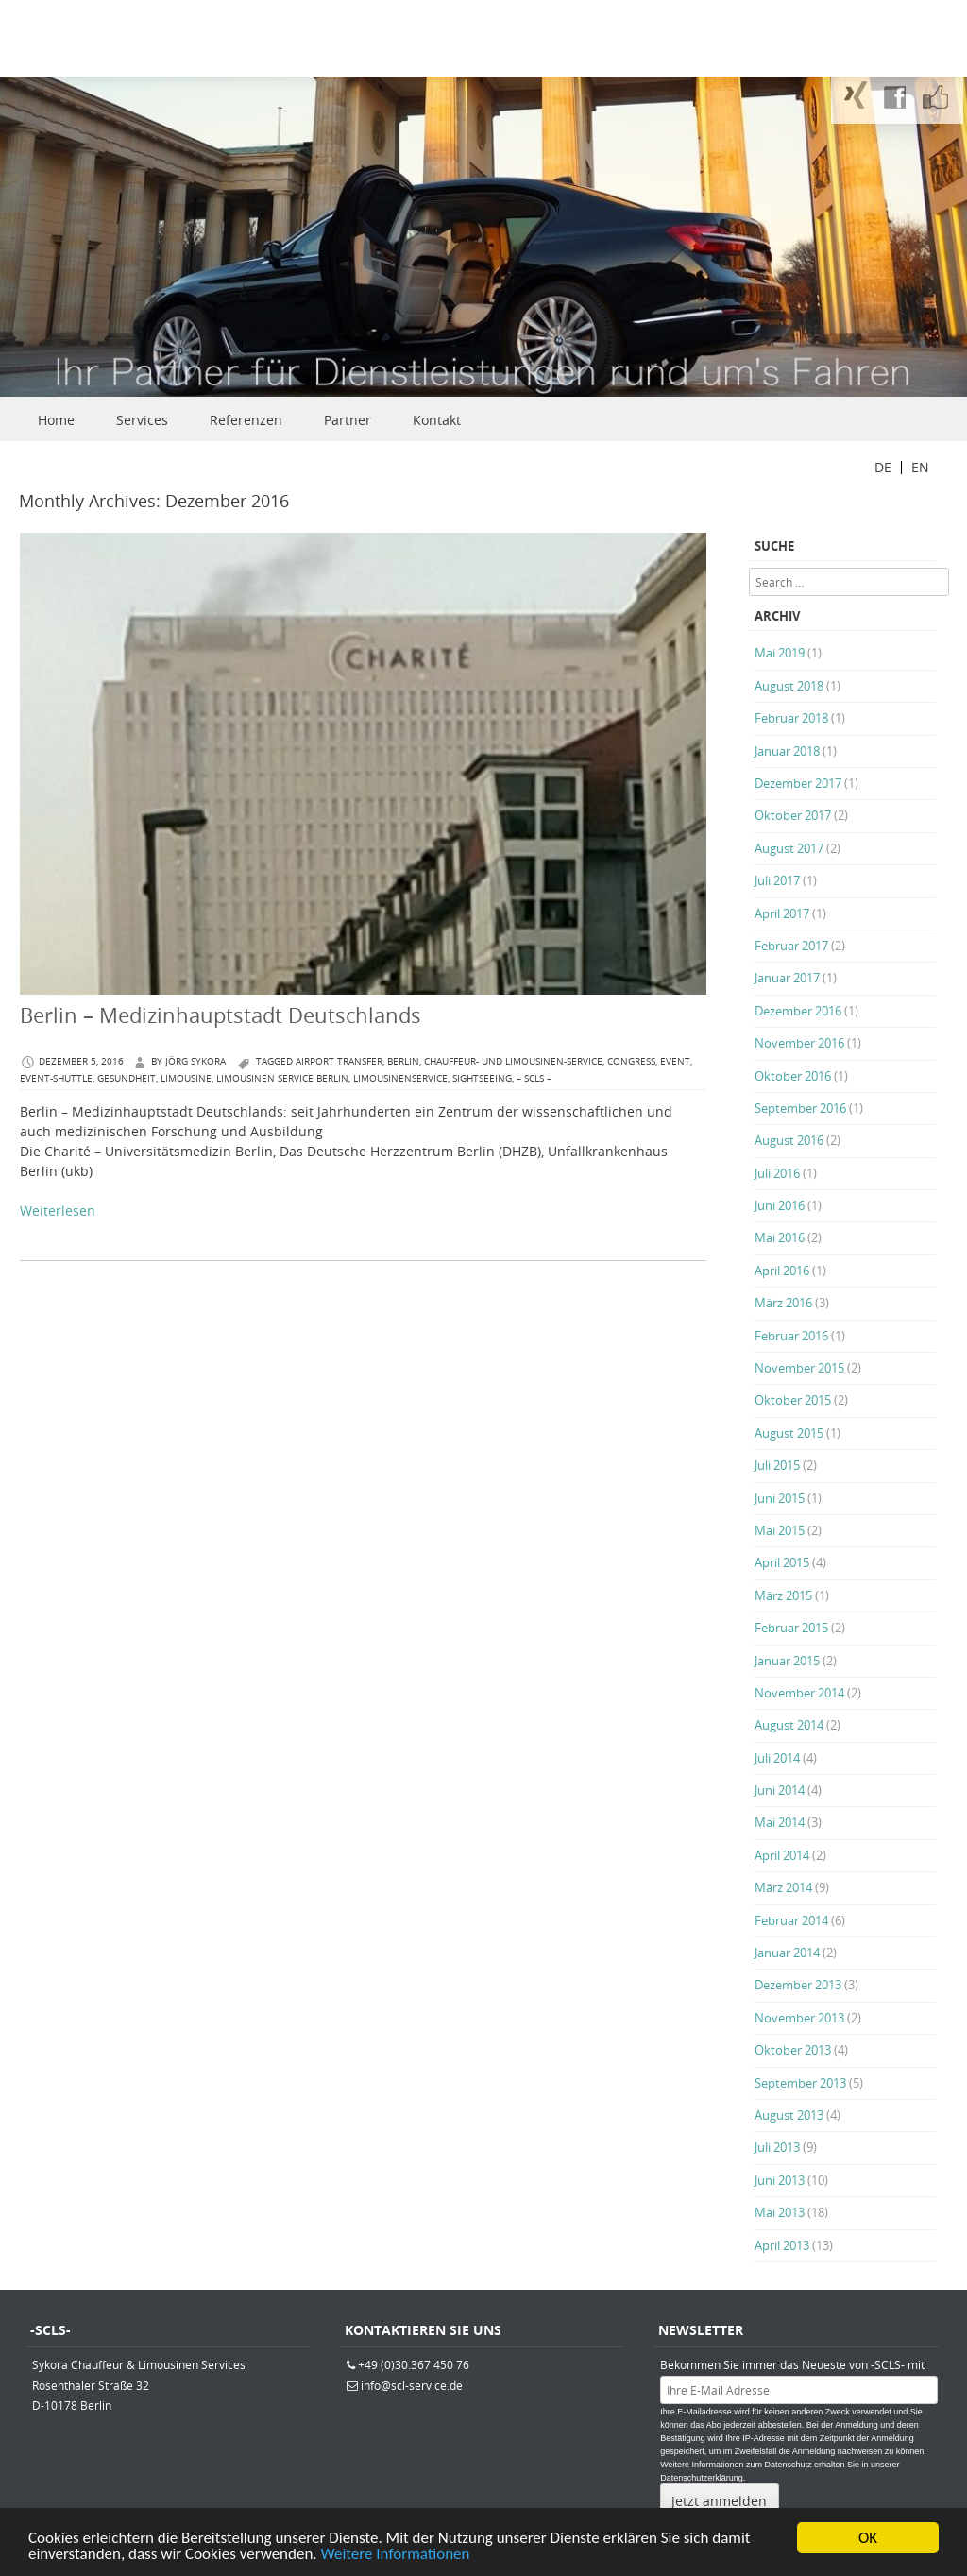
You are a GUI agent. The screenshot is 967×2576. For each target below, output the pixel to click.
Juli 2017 (777, 880)
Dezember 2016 (798, 1010)
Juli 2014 (777, 1757)
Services (142, 420)
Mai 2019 (780, 652)
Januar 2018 (787, 750)
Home (56, 420)
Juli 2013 (777, 2147)
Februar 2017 (791, 945)
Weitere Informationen (395, 2556)
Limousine (186, 1078)
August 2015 (789, 1433)
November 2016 (799, 1042)
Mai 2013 (780, 2212)
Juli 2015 (777, 1465)
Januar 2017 (787, 977)
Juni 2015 (780, 1498)
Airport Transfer (339, 1061)
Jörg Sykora (195, 1061)
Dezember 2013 (798, 1984)
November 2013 (799, 2017)
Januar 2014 (787, 1952)
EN (920, 467)
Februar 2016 (791, 1335)
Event (675, 1061)
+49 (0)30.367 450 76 (413, 2364)
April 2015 (782, 1562)
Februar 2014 (791, 1920)
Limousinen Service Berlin (282, 1078)
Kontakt (437, 420)
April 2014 (782, 1855)
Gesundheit (126, 1078)
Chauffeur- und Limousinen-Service (513, 1061)
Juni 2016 (780, 1205)
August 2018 (789, 685)
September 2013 (800, 2082)
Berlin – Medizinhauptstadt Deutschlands (220, 1015)
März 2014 (783, 1887)
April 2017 (782, 913)
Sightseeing (482, 1078)
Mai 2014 (780, 1822)
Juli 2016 (777, 1173)
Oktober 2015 (793, 1399)
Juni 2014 (780, 1790)
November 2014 (799, 1692)
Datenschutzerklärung (701, 2477)
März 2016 (783, 1302)
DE (882, 467)
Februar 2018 (791, 717)
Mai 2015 (780, 1530)
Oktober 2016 (793, 1075)
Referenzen (246, 420)
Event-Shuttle (56, 1078)
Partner (347, 420)
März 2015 (783, 1595)
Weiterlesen (57, 1211)
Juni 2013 (780, 2180)
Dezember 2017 (798, 783)
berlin (403, 1061)
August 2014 (789, 1724)
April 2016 (782, 1270)
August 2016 (789, 1140)
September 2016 (800, 1108)
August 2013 (789, 2115)
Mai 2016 (780, 1237)
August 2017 (789, 848)
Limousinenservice (400, 1078)
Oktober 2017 (793, 815)
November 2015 (799, 1367)
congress (631, 1061)
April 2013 (782, 2245)
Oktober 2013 (793, 2049)
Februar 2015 (791, 1627)
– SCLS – (534, 1078)
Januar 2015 (787, 1660)
